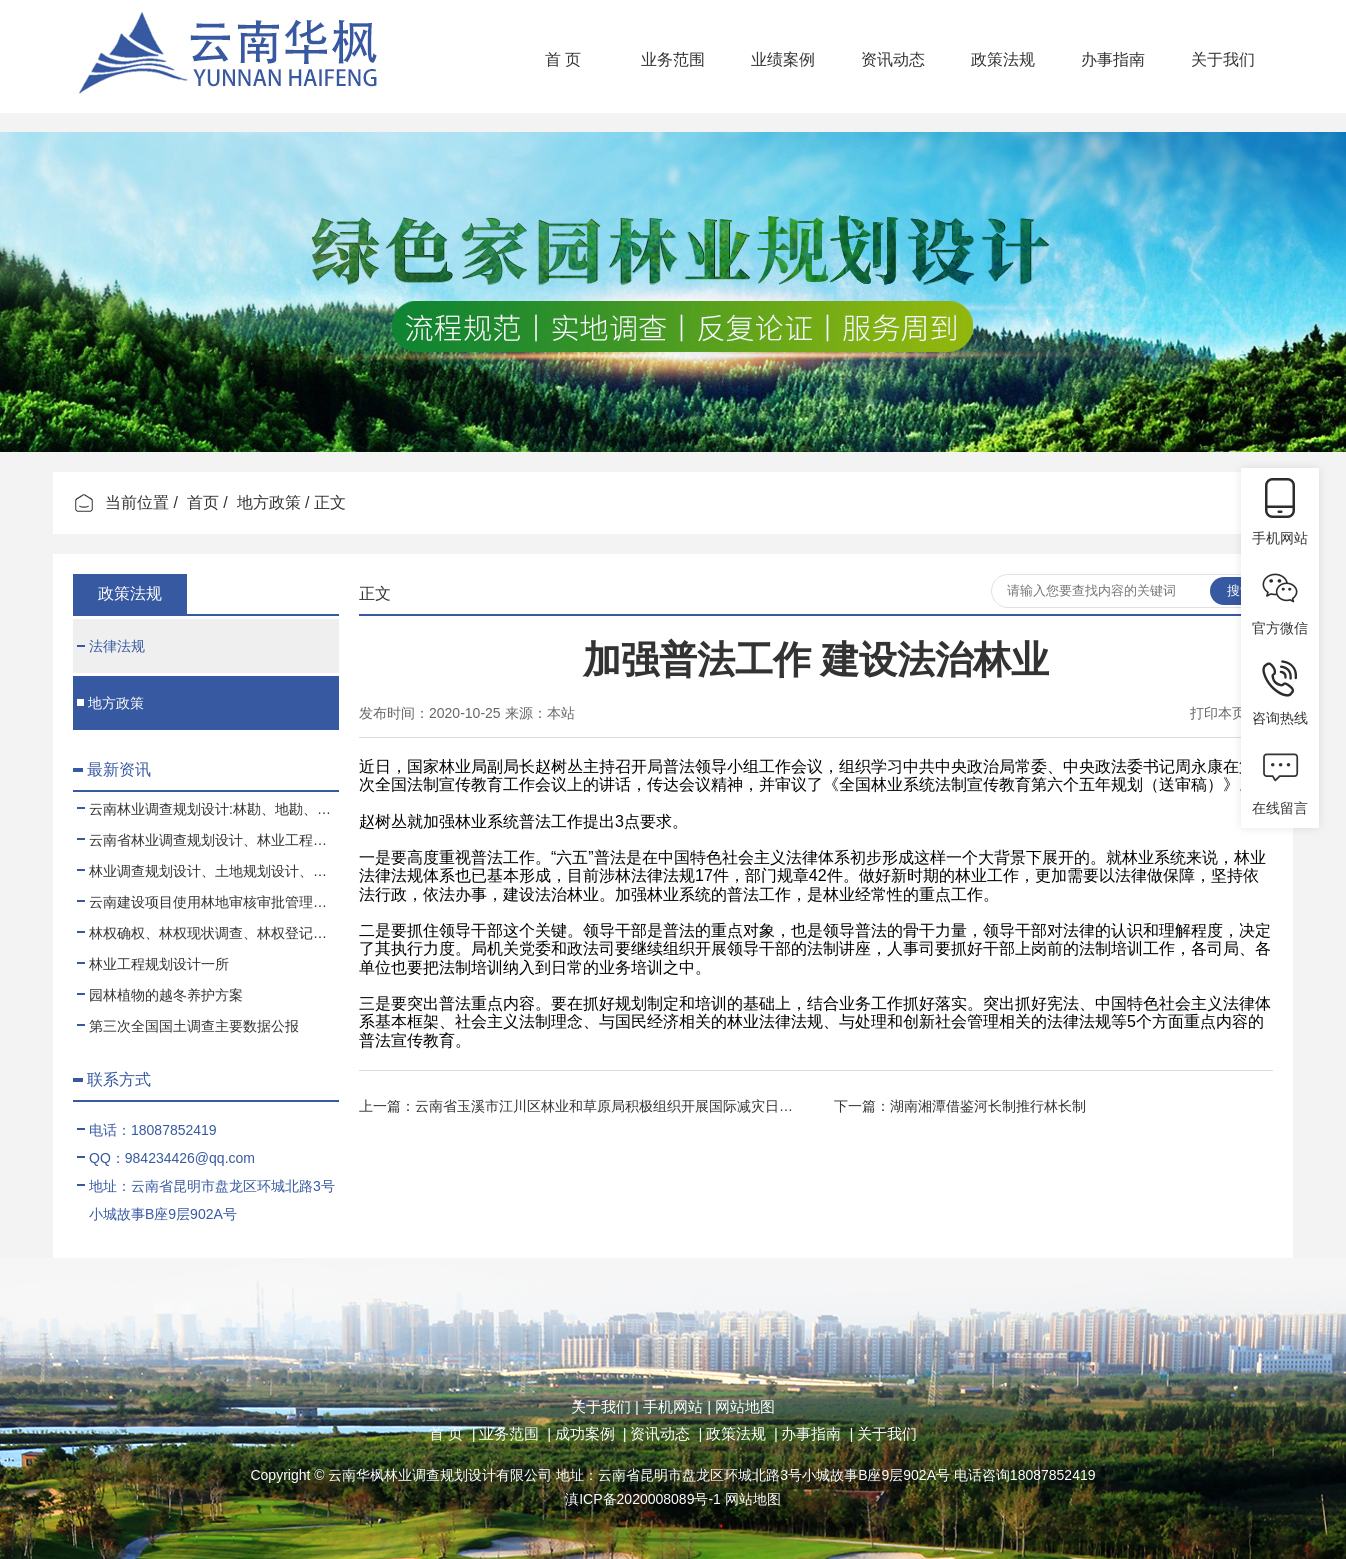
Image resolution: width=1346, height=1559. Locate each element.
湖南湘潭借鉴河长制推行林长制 (988, 1106)
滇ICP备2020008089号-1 (643, 1499)
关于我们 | (605, 1406)
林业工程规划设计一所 (153, 964)
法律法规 (111, 646)
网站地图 (743, 1406)
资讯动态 (893, 59)
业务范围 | (515, 1433)
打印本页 (1218, 713)
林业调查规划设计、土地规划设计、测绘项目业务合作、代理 (208, 871)
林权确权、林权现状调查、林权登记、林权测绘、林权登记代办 (208, 933)
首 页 (563, 59)
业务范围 (673, 59)
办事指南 (1113, 59)
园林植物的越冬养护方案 (160, 995)
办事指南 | (817, 1433)
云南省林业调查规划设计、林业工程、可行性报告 (208, 840)
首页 (203, 502)
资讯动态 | (666, 1433)
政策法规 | (742, 1433)
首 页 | (452, 1433)
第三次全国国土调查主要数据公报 (188, 1026)
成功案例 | (591, 1433)
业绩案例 (783, 59)
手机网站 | (675, 1406)
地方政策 (269, 502)
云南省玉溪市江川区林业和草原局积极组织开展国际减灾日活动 (611, 1106)
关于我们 (1223, 59)
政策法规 (1003, 59)
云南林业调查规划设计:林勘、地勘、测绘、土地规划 (208, 809)
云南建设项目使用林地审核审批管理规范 (208, 902)
